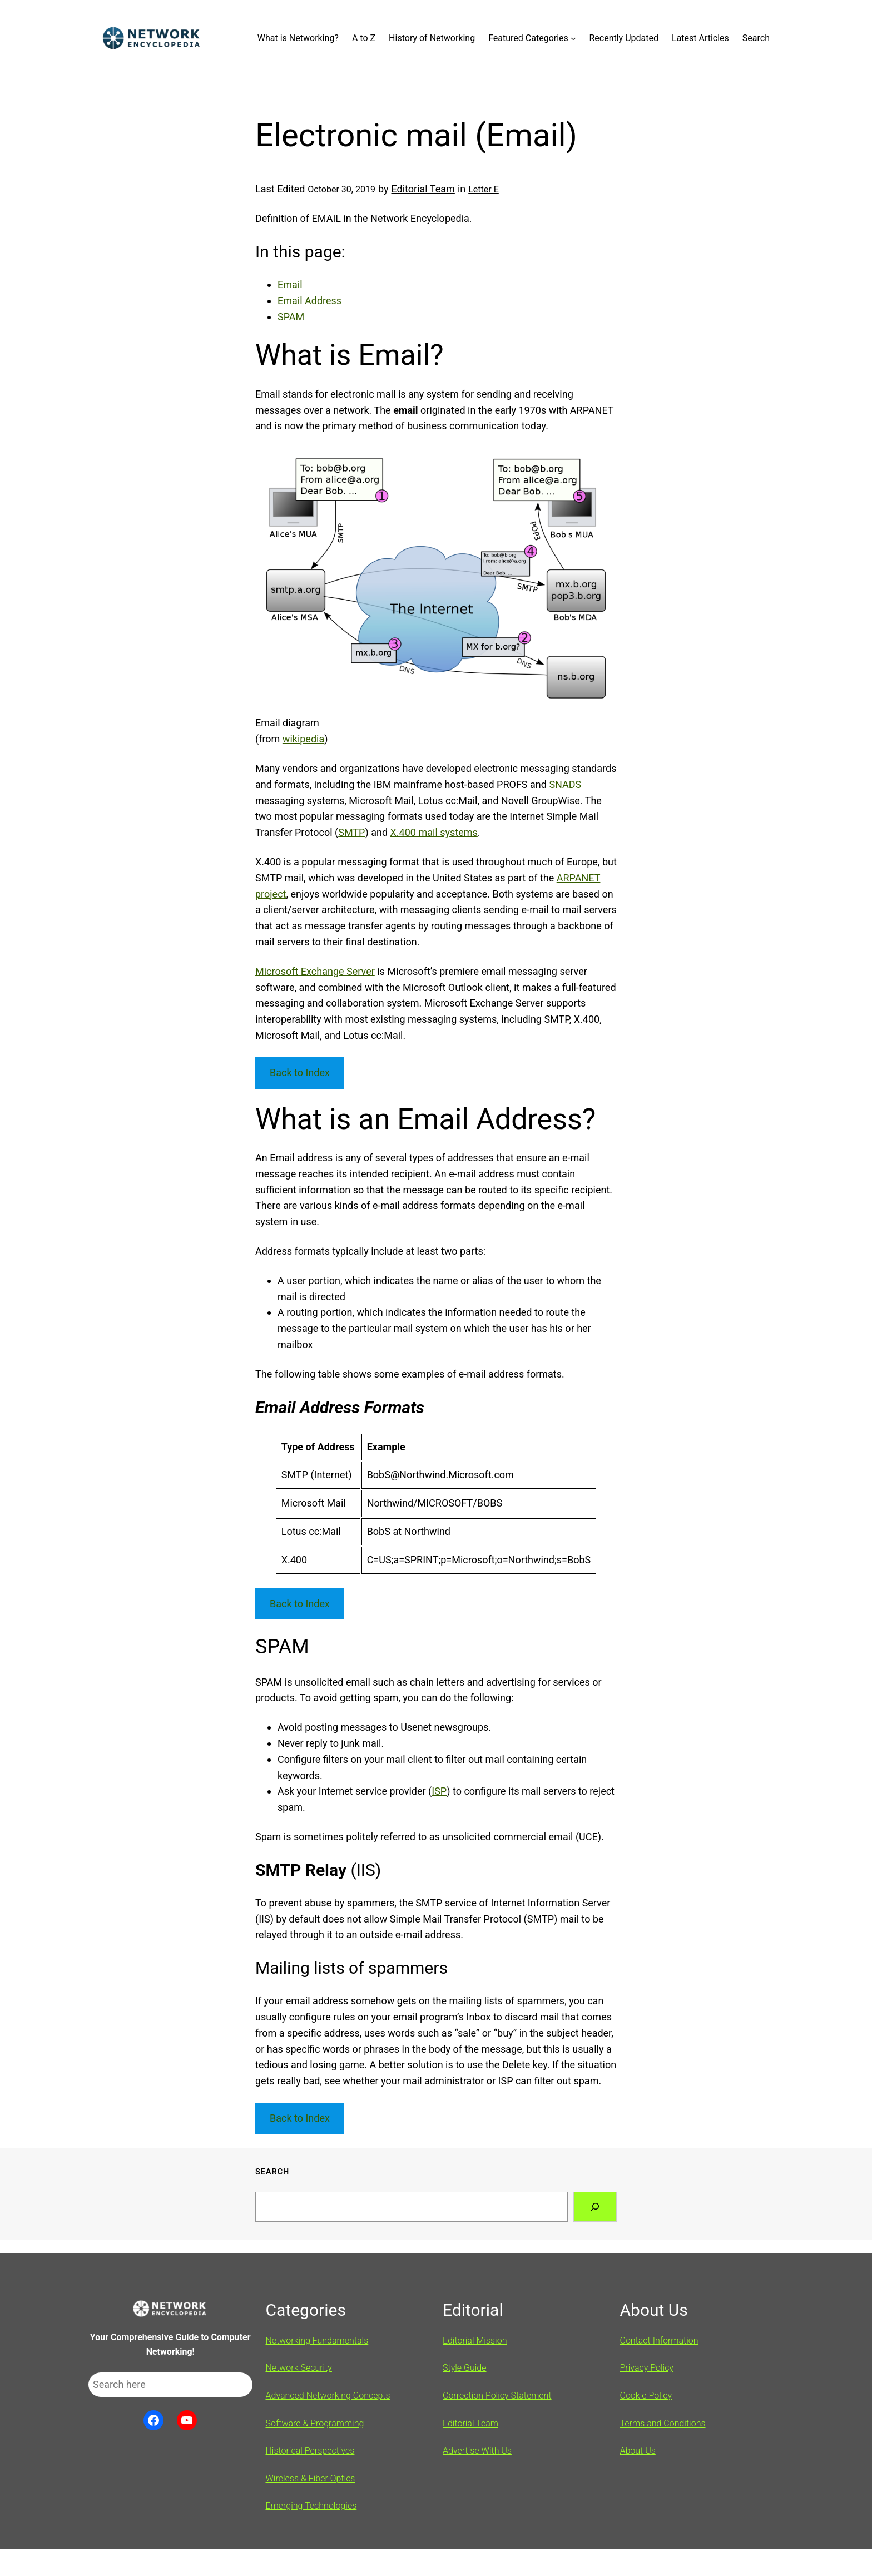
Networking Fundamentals (317, 2340)
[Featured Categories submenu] (573, 38)
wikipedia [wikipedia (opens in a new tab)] (303, 739)
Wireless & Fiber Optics (310, 2478)
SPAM (291, 317)
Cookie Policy (646, 2395)
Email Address (309, 300)
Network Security (299, 2367)
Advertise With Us (477, 2450)
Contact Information (659, 2340)
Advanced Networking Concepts (328, 2395)
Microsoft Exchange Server (315, 971)
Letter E (483, 189)
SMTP (351, 832)
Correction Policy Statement (497, 2395)
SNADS (565, 784)
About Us (638, 2450)
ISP (439, 1791)
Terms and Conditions (663, 2423)
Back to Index (300, 1072)
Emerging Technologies (311, 2505)
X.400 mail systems (434, 832)
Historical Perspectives (310, 2450)
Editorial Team (423, 189)
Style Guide (465, 2367)
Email (290, 284)
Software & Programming (315, 2423)
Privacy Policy (646, 2367)
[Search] (595, 2207)
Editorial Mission (475, 2340)
